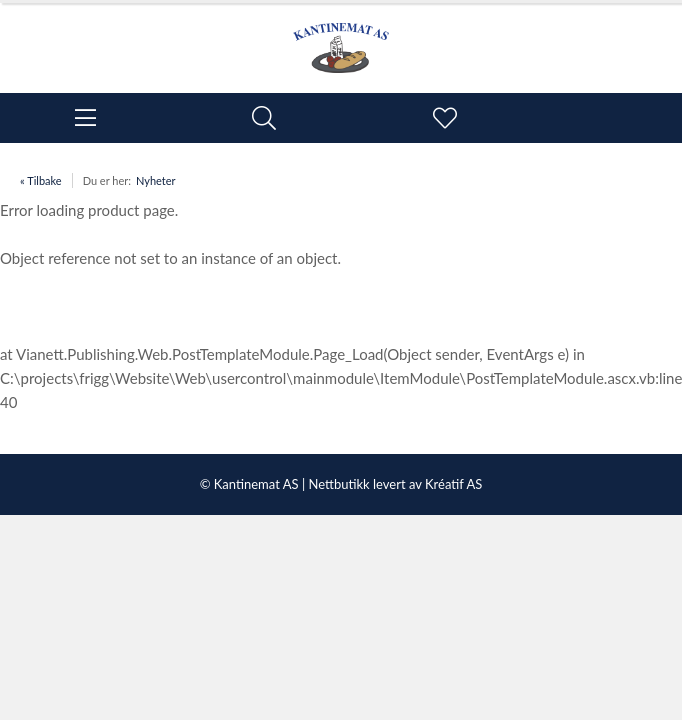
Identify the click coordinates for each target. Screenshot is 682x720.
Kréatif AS (453, 484)
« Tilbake (41, 180)
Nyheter (156, 180)
